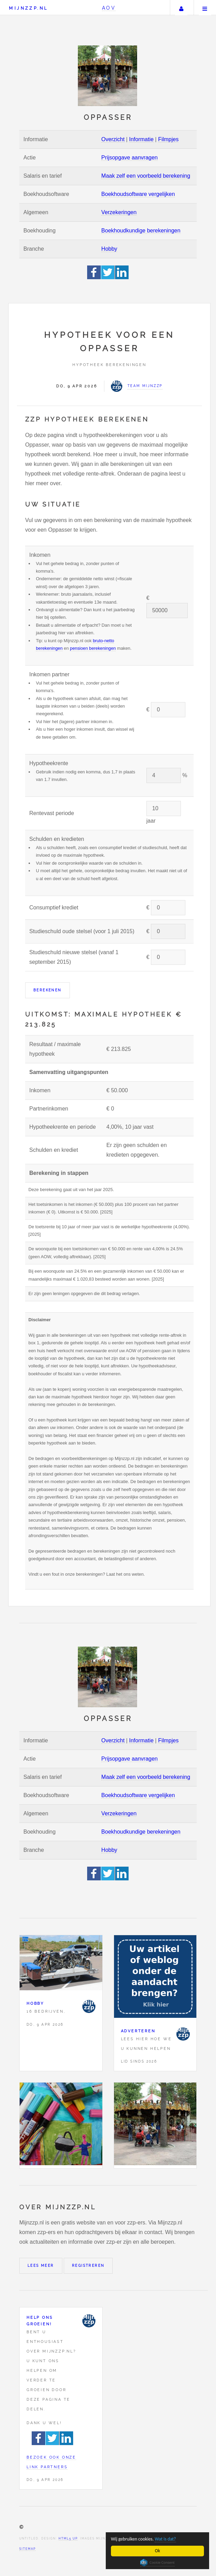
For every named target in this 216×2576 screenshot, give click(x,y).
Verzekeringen (118, 212)
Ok (157, 2551)
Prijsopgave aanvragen (129, 157)
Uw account (181, 7)
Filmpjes (168, 139)
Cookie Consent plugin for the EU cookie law (157, 2562)
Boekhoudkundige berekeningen (141, 230)
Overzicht (113, 139)
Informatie (141, 139)
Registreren (88, 2265)
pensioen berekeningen (93, 648)
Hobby (109, 249)
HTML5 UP (68, 2538)
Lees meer (41, 2265)
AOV (109, 8)
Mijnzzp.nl (28, 8)
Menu (205, 7)
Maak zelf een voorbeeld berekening (145, 176)
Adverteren (138, 2031)
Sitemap (27, 2549)
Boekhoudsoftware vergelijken (138, 194)
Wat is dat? (165, 2539)
